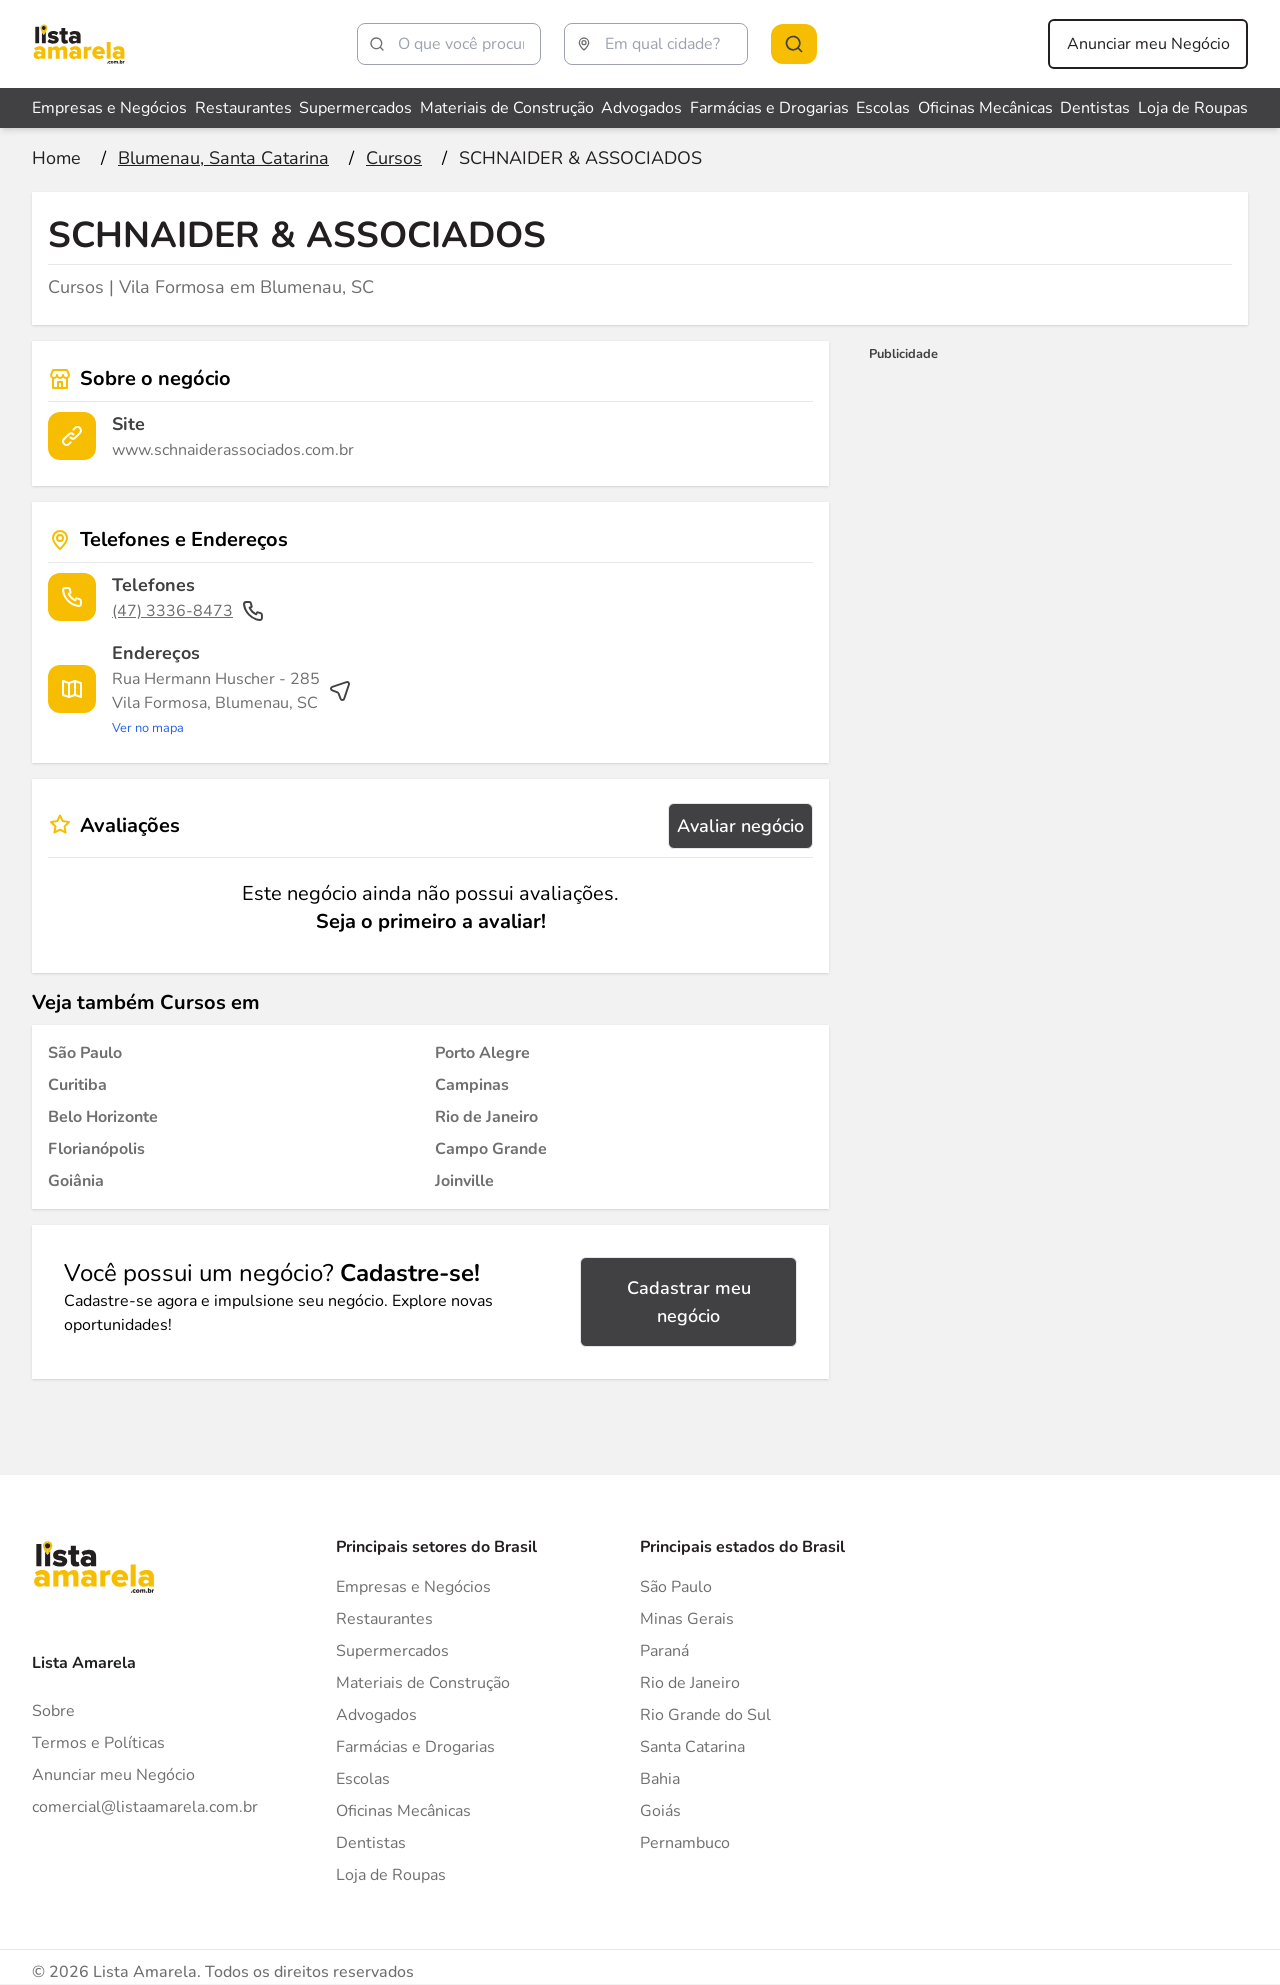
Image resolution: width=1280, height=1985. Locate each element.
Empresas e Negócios (413, 1587)
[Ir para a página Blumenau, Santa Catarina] (223, 158)
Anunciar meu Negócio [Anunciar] (113, 1775)
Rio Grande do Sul (705, 1715)
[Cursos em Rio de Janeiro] (486, 1117)
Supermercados (392, 1651)
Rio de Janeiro (690, 1683)
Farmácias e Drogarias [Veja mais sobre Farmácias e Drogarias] (769, 108)
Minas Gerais (687, 1619)
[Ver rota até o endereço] (232, 703)
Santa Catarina (692, 1747)
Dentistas (371, 1843)
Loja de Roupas (391, 1875)
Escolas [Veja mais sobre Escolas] (883, 108)
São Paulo (676, 1587)
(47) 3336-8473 (188, 611)
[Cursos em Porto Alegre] (482, 1053)
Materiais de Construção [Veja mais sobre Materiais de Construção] (507, 108)
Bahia (660, 1779)
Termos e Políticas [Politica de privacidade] (98, 1743)
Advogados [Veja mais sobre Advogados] (641, 108)
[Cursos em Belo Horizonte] (103, 1117)
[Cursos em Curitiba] (77, 1085)
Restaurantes (384, 1619)
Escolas (363, 1779)
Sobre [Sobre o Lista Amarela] (53, 1711)
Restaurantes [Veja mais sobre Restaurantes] (243, 108)
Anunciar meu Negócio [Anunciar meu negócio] (1148, 44)
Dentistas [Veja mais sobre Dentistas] (1095, 108)
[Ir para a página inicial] (56, 158)
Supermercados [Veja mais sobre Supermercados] (355, 108)
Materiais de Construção (423, 1683)
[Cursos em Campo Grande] (491, 1149)
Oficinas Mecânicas (403, 1811)
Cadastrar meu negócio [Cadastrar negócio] (689, 1302)
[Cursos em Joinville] (464, 1181)
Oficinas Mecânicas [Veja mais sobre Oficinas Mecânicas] (985, 108)
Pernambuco (685, 1843)
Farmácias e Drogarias (415, 1747)
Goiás (660, 1811)
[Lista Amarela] (79, 44)
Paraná (664, 1651)
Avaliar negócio (740, 826)
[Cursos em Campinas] (472, 1085)
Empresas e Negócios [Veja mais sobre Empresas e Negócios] (109, 108)
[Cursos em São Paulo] (85, 1053)
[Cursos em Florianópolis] (96, 1149)
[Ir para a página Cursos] (394, 158)
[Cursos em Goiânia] (76, 1181)
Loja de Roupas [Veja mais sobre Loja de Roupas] (1193, 108)
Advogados (376, 1715)
